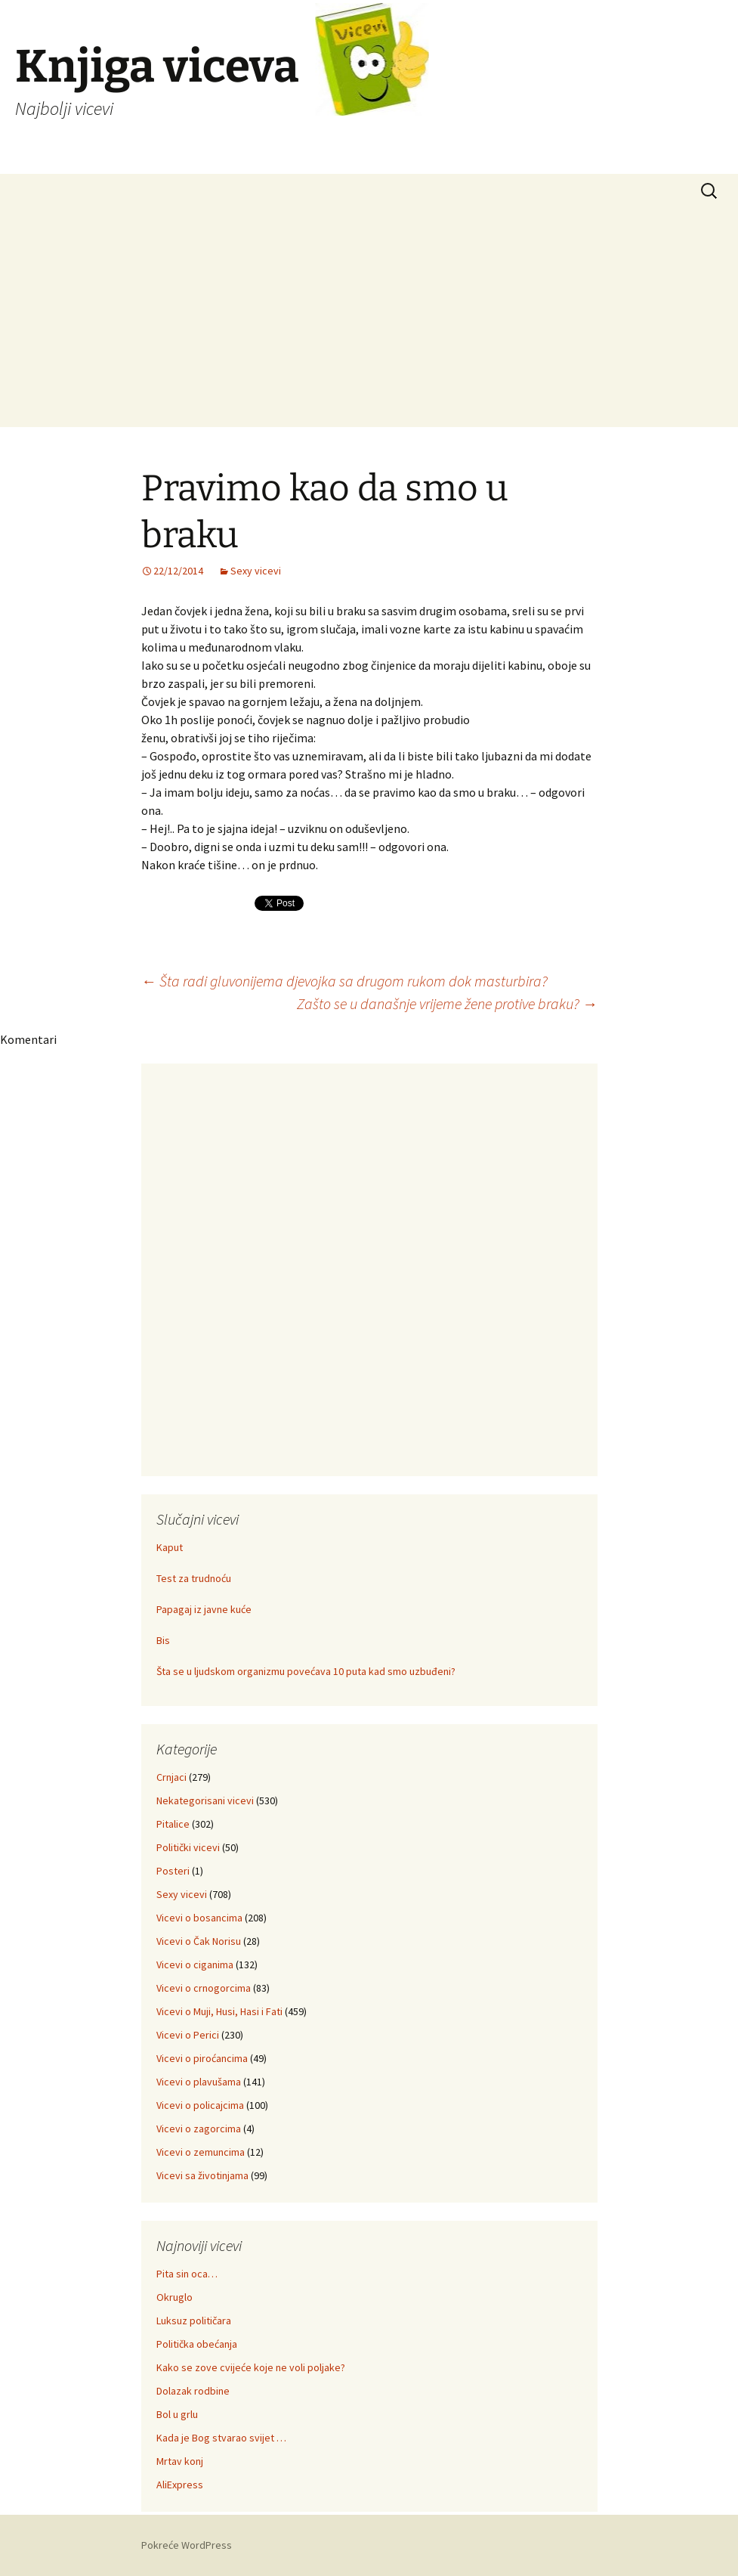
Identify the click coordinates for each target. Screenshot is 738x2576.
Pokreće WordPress (186, 2545)
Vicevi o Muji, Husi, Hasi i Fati (219, 2011)
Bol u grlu (177, 2414)
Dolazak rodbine (193, 2391)
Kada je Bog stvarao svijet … (221, 2437)
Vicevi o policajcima (200, 2105)
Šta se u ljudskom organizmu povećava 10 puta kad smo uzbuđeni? (305, 1671)
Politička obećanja (196, 2344)
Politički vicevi (188, 1847)
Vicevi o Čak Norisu (198, 1941)
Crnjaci (171, 1777)
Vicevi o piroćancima (202, 2058)
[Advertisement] (369, 321)
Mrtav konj (179, 2461)
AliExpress (179, 2484)
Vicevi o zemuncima (200, 2152)
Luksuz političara (193, 2320)
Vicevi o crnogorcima (203, 1988)
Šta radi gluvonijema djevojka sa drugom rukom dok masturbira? (344, 980)
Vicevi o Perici (187, 2035)
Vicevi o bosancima (199, 1917)
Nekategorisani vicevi (205, 1800)
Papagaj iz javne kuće (204, 1609)
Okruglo (174, 2297)
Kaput (169, 1547)
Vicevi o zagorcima (198, 2128)
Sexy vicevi (255, 570)
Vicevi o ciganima (194, 1964)
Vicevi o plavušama (198, 2081)
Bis (163, 1640)
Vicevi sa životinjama (202, 2175)
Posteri (173, 1871)
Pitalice (173, 1824)
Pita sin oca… (187, 2273)
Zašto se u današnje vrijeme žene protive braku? (447, 1003)
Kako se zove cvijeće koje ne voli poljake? (250, 2367)
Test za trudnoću (193, 1578)
